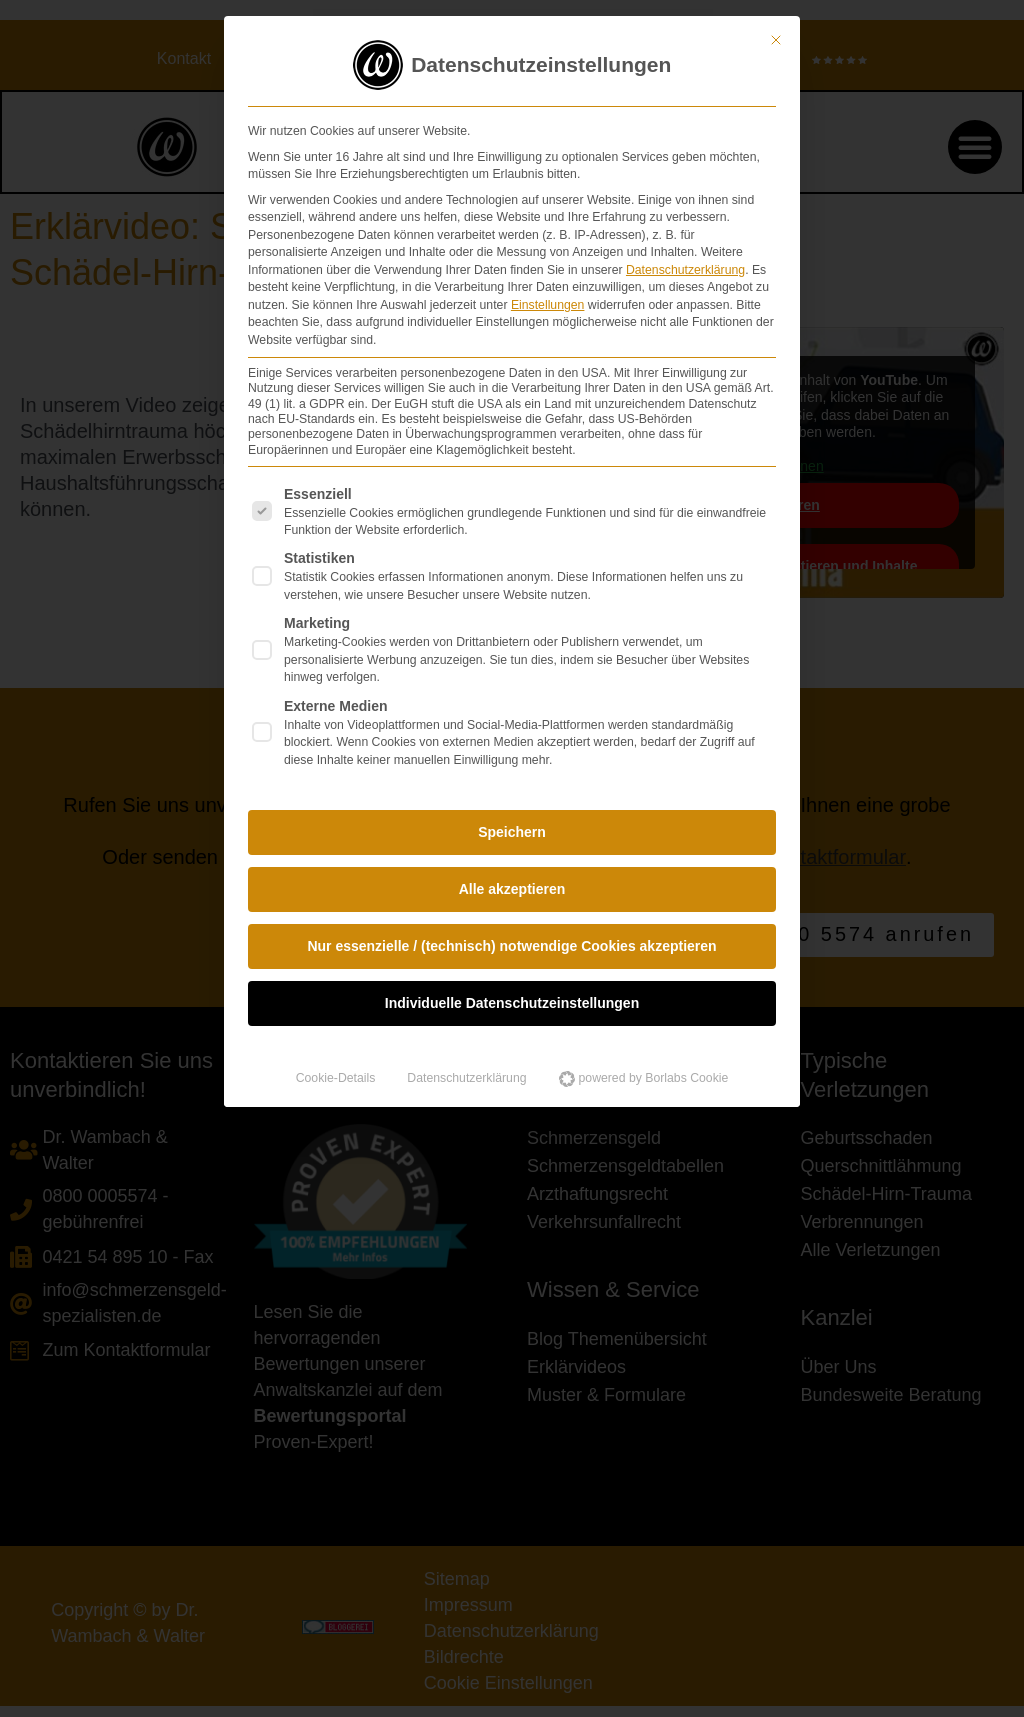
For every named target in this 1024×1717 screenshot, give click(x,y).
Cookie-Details (336, 1072)
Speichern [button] (512, 826)
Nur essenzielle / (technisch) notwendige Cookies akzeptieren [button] (511, 940)
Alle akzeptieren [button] (512, 883)
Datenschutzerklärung (685, 263)
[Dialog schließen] (776, 34)
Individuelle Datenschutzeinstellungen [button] (512, 997)
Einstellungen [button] (548, 298)
